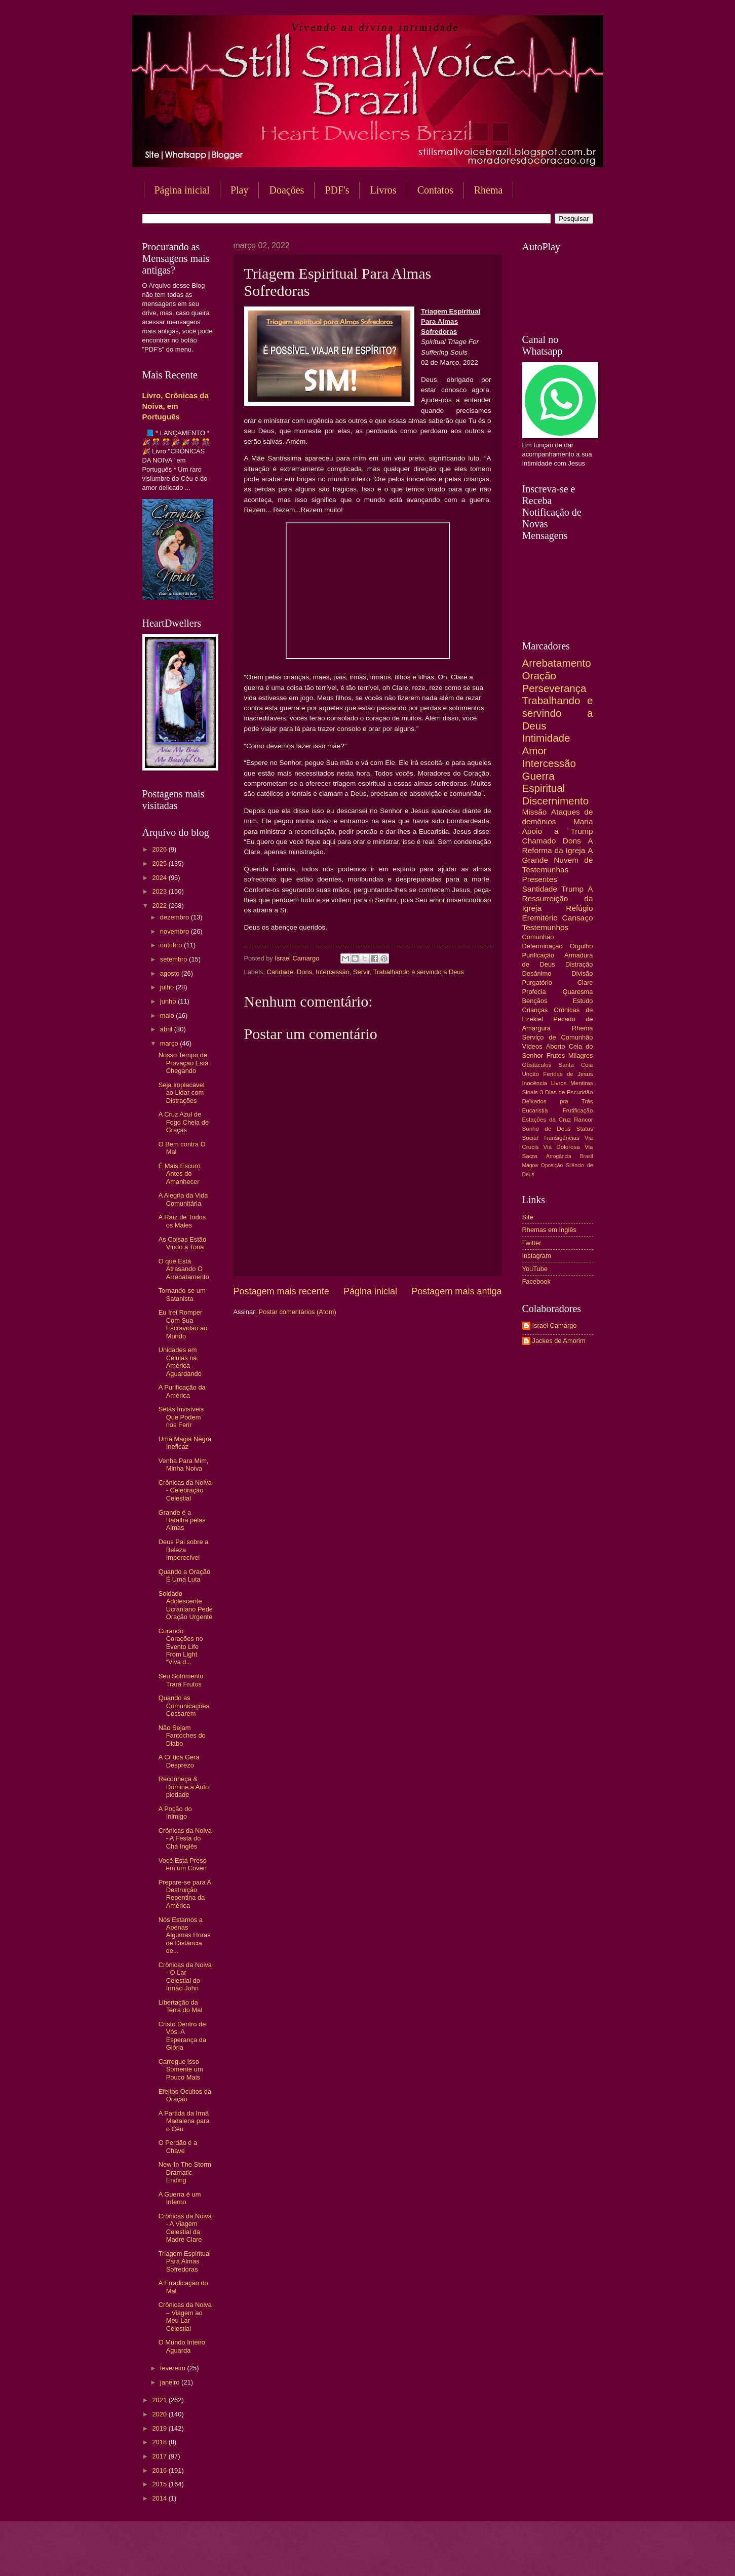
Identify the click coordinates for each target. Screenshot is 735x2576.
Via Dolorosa (562, 1147)
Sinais (530, 1092)
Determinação (542, 946)
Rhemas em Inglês (549, 1230)
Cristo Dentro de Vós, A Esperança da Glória (182, 2035)
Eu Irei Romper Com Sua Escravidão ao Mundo (183, 1324)
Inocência (535, 1083)
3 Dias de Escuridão (566, 1092)
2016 (160, 2470)
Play (239, 190)
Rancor (583, 1120)
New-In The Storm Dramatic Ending (185, 2172)
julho (168, 987)
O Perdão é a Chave (178, 2146)
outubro (172, 945)
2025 (160, 863)
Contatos (435, 190)
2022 (160, 905)
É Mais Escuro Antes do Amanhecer (180, 1173)
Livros (383, 190)
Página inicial (182, 190)
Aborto (555, 1046)
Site (527, 1217)
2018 (160, 2442)
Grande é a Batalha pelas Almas (182, 1520)
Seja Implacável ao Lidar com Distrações (182, 1092)
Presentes (540, 879)
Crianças (535, 1010)
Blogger (449, 2556)
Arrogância (558, 1156)
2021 (160, 2400)
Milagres (580, 1055)
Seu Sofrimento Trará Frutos (181, 1679)
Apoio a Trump (557, 831)
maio (168, 1015)
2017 (160, 2456)
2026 (160, 849)
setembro (174, 959)
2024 (160, 877)
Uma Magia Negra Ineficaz (185, 1442)
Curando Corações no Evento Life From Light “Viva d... (181, 1646)
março (170, 1043)
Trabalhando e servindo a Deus (418, 972)
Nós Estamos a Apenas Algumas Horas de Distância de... (185, 1935)
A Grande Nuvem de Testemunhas (557, 860)
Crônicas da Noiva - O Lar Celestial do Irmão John (185, 1976)
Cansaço (577, 917)
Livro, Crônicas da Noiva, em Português (175, 406)
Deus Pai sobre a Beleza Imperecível (184, 1549)
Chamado (539, 840)
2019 (160, 2428)
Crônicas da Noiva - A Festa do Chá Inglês (185, 1838)
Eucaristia (535, 1110)
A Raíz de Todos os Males (182, 1220)
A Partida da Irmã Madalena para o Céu (184, 2121)
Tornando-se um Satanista (182, 1294)
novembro (175, 931)
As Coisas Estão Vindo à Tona (182, 1243)
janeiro (170, 2382)
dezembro (175, 917)
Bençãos (535, 1001)
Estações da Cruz (546, 1120)
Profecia (534, 991)
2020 (160, 2414)
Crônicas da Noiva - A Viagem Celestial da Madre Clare (185, 2227)
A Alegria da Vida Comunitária (183, 1199)
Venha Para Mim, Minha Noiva (184, 1464)
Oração (539, 675)
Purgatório (537, 982)
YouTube (535, 1269)
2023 (160, 891)
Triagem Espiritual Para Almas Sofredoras (185, 2261)
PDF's (337, 190)
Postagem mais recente (281, 1291)
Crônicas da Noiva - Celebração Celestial (185, 1490)
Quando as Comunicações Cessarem (184, 1705)
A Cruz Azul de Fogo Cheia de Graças (184, 1122)
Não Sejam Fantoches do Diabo (182, 1735)
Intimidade (546, 738)
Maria (583, 821)
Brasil (586, 1156)
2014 (160, 2498)
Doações (286, 190)
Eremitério (540, 917)
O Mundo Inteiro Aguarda (182, 2346)
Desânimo (537, 973)
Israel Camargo (554, 1325)
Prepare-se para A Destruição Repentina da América (185, 1893)
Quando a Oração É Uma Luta (184, 1575)
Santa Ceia (575, 1065)
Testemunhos (545, 927)
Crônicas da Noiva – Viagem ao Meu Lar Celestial (185, 2316)
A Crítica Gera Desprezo (179, 1760)
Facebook (536, 1281)
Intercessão (333, 972)
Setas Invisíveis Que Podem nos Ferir (181, 1417)
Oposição (552, 1165)
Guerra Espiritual (543, 782)
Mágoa (530, 1165)
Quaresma (577, 991)
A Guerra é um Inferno (180, 2198)
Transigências (561, 1138)
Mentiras (581, 1083)
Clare (585, 982)
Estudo (582, 1001)
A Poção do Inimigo (175, 1812)
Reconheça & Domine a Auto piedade (184, 1786)
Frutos (556, 1055)
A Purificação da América (182, 1391)
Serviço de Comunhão (557, 1037)
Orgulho (581, 946)
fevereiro (173, 2368)
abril (167, 1029)
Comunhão (538, 937)
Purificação (538, 955)
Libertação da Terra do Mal (181, 2006)
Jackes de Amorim (559, 1340)
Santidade (540, 889)
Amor (534, 750)
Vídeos (532, 1046)
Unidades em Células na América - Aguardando (180, 1361)
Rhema (488, 190)
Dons (304, 972)
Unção (530, 1074)
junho (169, 1001)
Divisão (582, 973)
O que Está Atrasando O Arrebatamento (184, 1269)
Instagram (536, 1255)
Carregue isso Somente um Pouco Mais (181, 2069)
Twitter (531, 1243)
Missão (534, 812)
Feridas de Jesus (568, 1074)
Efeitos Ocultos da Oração (185, 2095)
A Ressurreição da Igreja (557, 898)
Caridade (280, 972)
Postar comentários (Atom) (297, 1312)
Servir (361, 972)
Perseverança (554, 688)
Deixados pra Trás (557, 1101)
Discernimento (555, 800)
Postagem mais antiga (456, 1291)
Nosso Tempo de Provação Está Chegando (184, 1062)
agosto (170, 973)
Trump (572, 889)
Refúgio (579, 908)
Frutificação (578, 1110)
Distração (579, 964)
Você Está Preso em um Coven (183, 1864)
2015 (160, 2484)
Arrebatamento (556, 663)
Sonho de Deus (546, 1129)
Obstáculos (537, 1065)
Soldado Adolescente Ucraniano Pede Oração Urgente (186, 1605)
